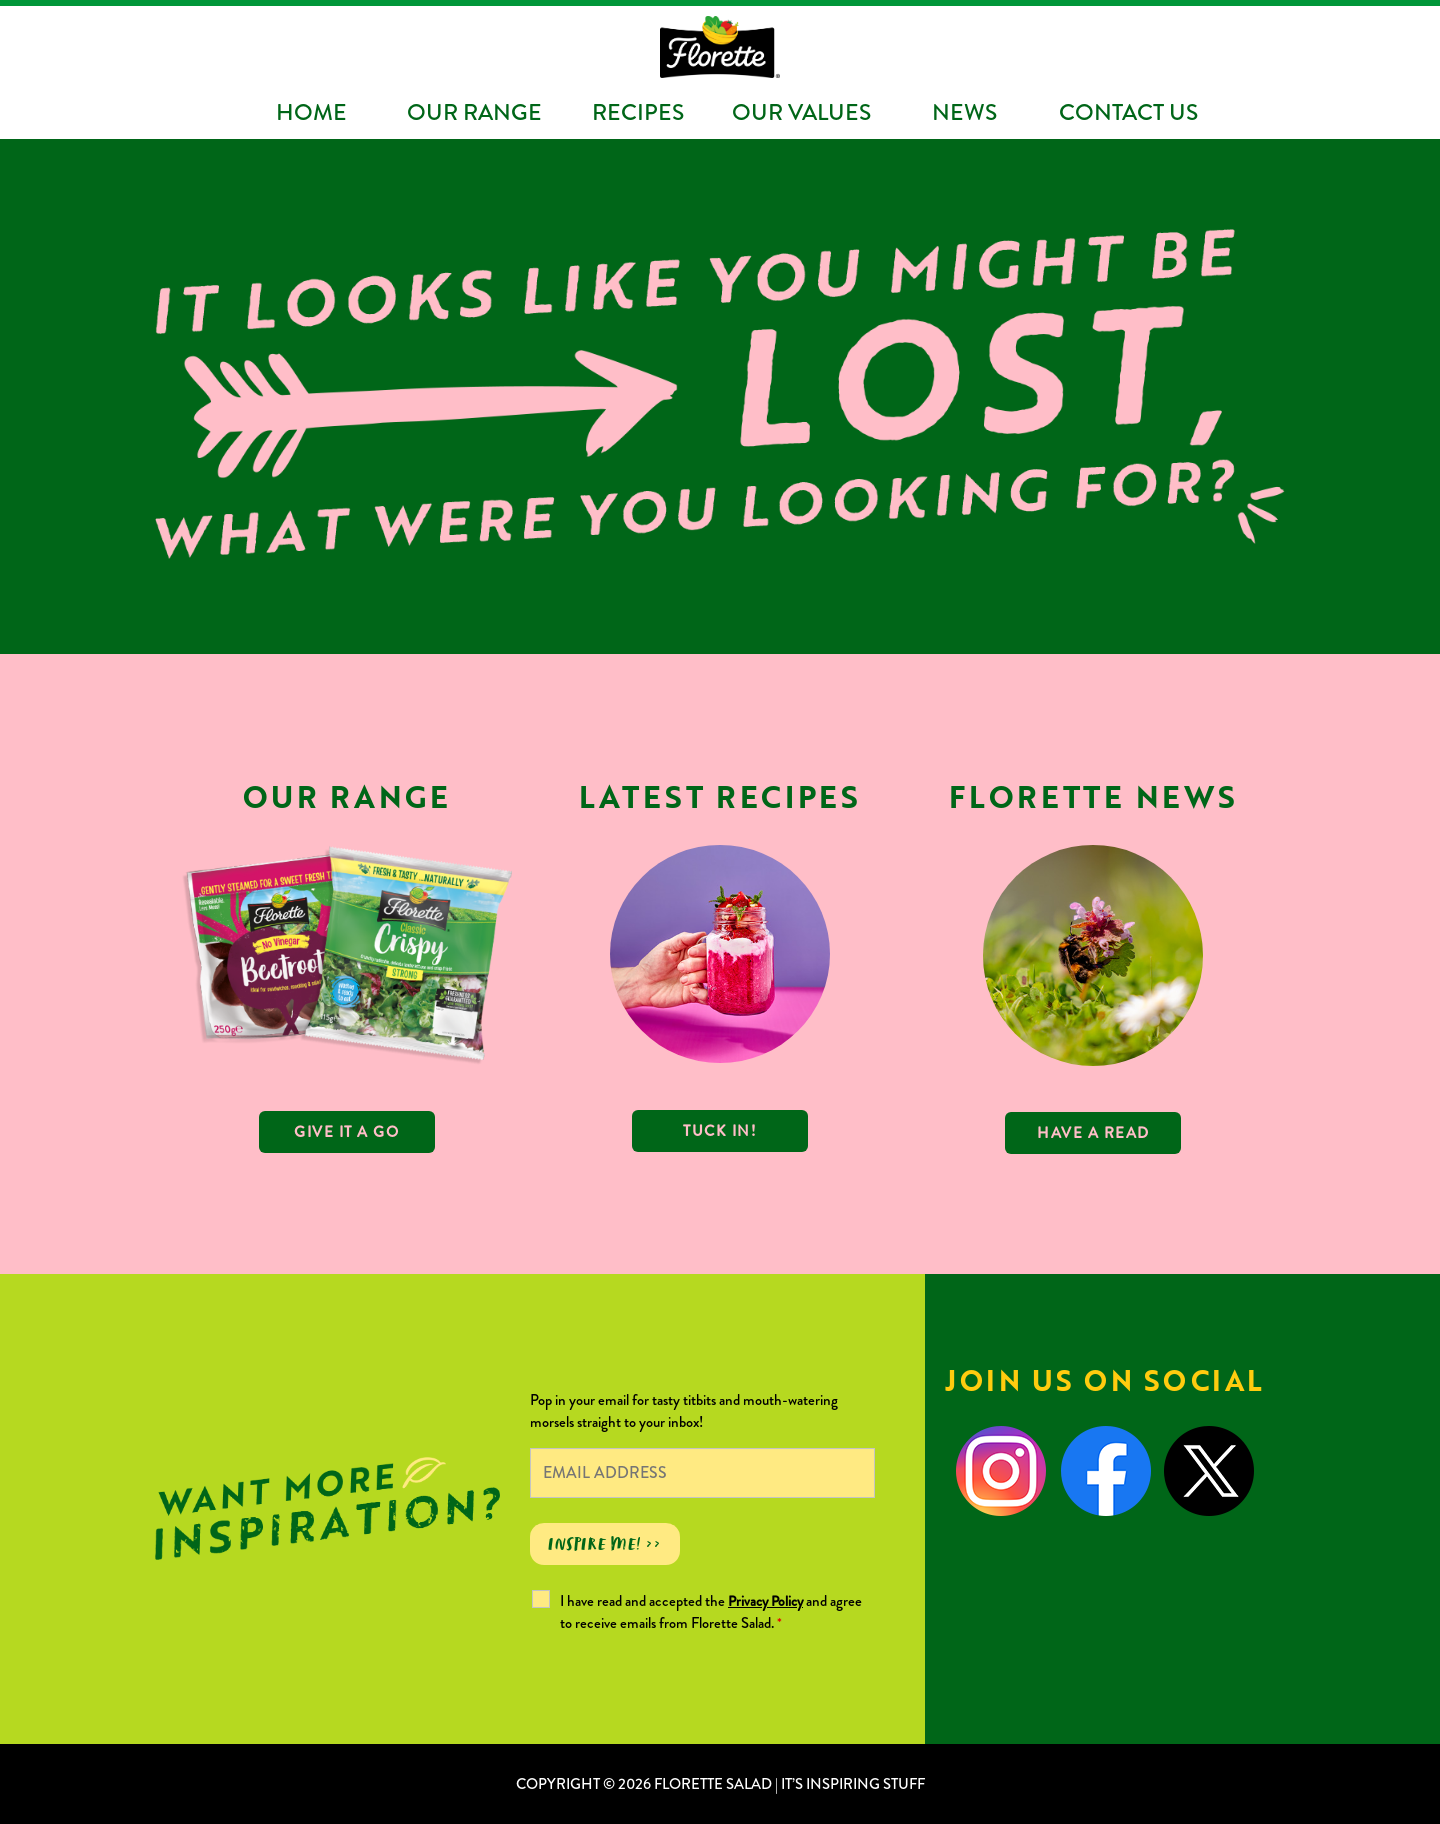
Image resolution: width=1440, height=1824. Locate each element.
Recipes (638, 112)
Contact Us (1128, 112)
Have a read (1093, 1133)
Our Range (474, 112)
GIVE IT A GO (346, 1132)
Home (311, 112)
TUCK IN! (719, 1131)
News (964, 112)
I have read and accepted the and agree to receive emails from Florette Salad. (711, 1612)
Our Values (801, 112)
